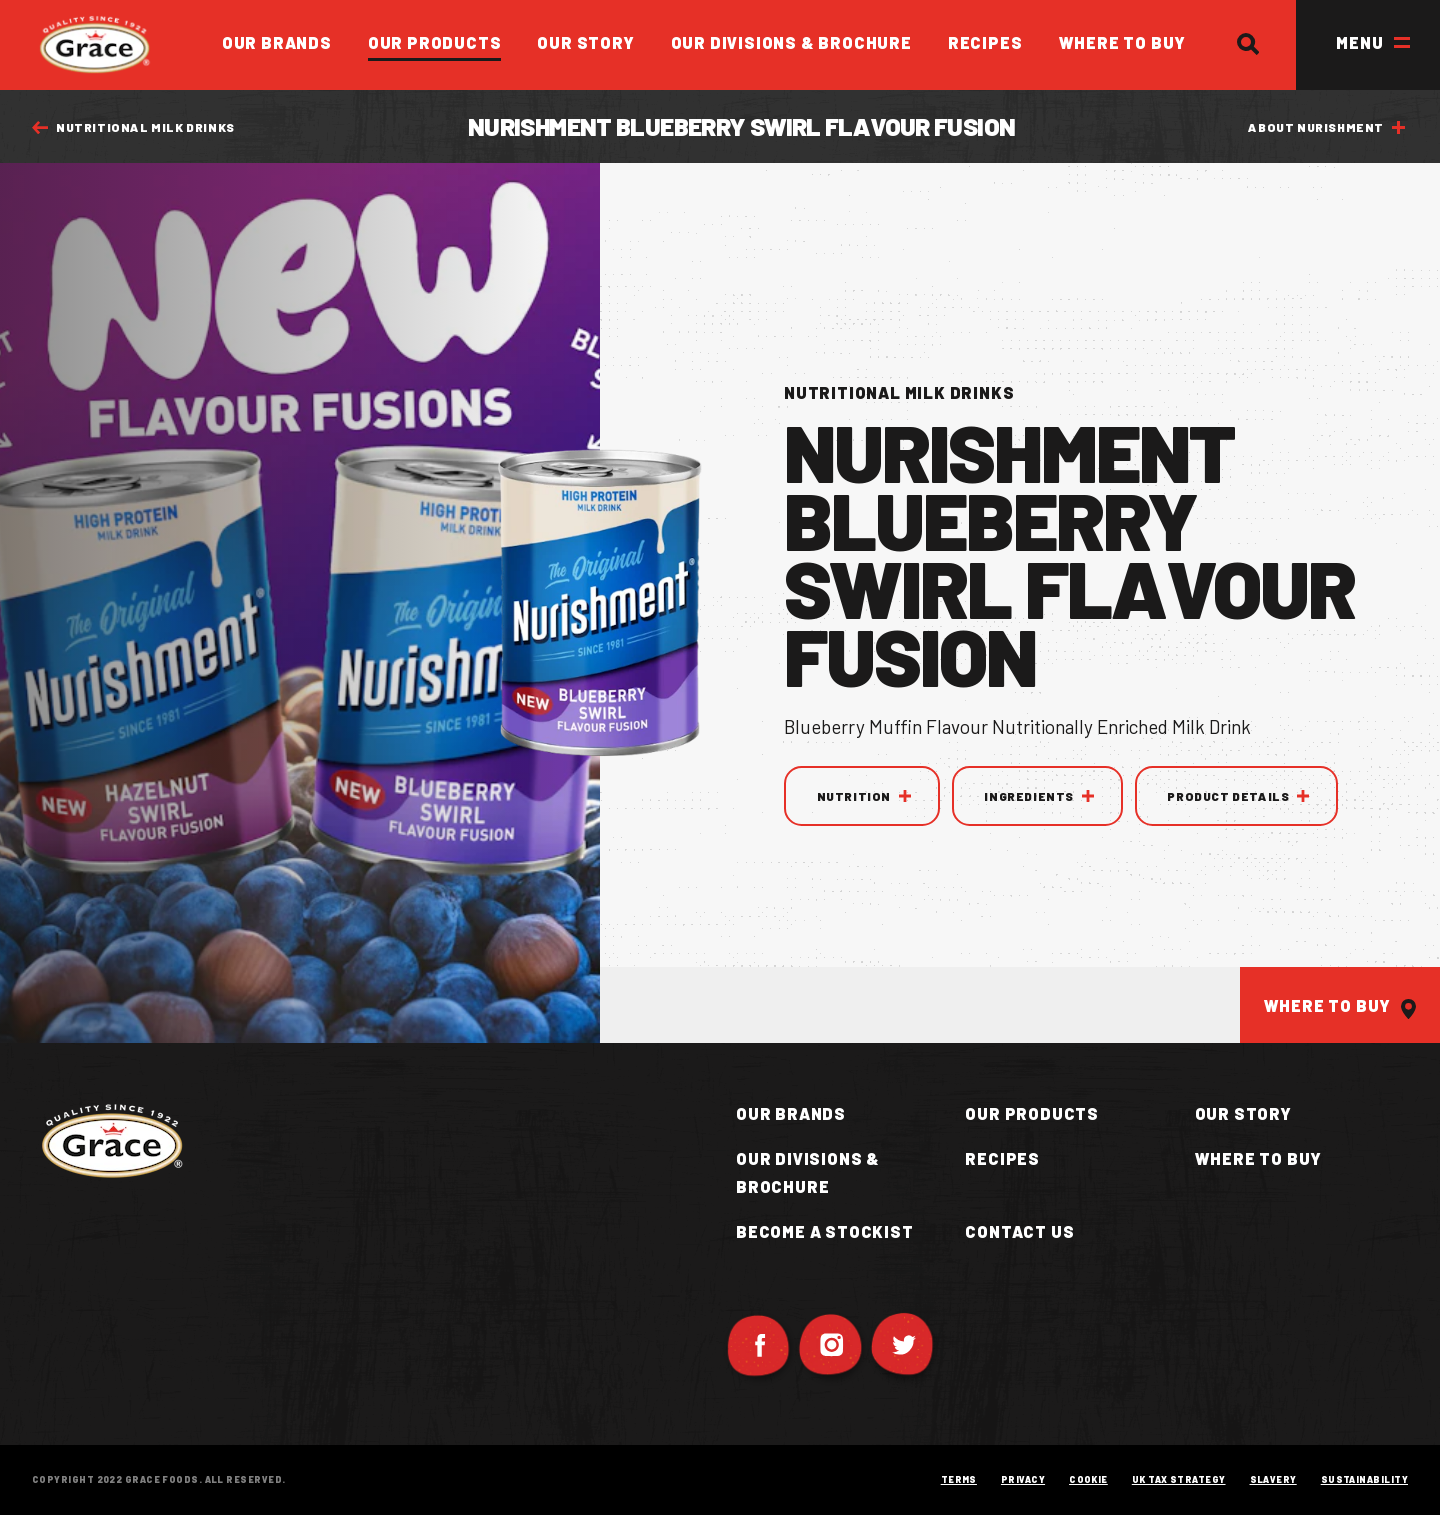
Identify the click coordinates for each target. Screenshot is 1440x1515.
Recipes (985, 42)
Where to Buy (1123, 42)
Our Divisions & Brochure (791, 42)
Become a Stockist (825, 1231)
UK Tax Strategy (1179, 1479)
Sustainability (1364, 1479)
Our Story (585, 42)
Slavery (1273, 1479)
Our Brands (277, 42)
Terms (959, 1479)
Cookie (1088, 1479)
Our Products (435, 42)
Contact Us (1019, 1231)
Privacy (1023, 1479)
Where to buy (1259, 1158)
